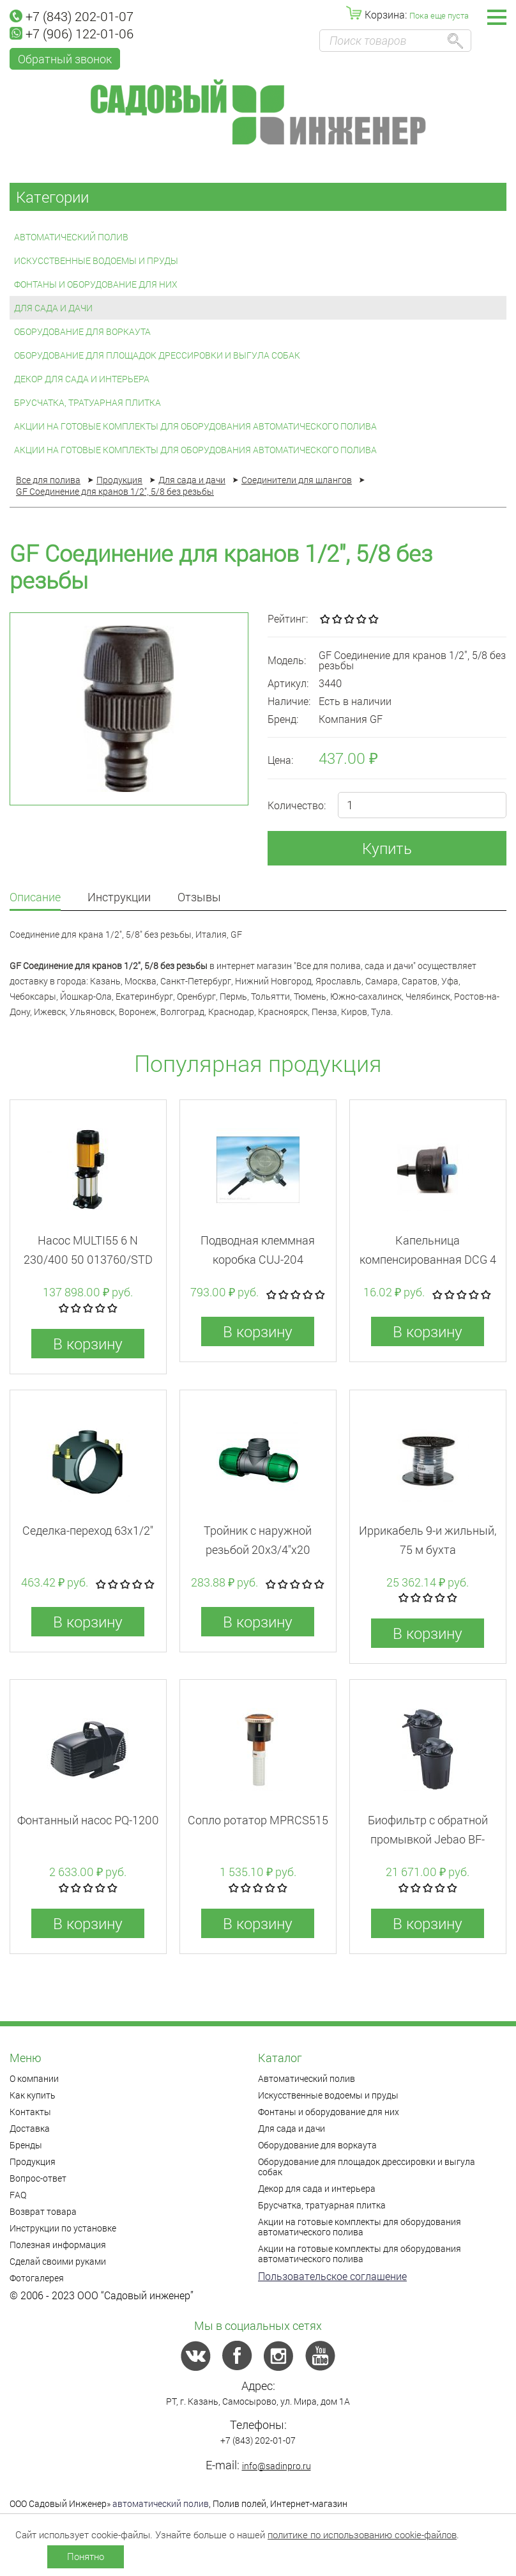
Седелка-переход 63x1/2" (87, 1530)
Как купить (33, 2095)
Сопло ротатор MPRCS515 (258, 1819)
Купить (387, 848)
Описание (35, 897)
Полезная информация (58, 2244)
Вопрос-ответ (38, 2178)
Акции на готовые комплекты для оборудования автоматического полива (195, 426)
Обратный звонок (65, 58)
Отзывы (199, 897)
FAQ (18, 2195)
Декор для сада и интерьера (81, 379)
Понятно (85, 2556)
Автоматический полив (71, 237)
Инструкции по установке (63, 2228)
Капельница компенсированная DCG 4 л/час (428, 1259)
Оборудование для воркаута (82, 331)
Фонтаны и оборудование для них (96, 284)
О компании (34, 2078)
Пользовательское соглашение (332, 2276)
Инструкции (119, 897)
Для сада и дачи (53, 308)
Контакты (30, 2112)
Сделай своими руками (58, 2261)
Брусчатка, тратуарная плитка (87, 402)
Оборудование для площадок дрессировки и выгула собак (157, 355)
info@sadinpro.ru (276, 2466)
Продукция (33, 2161)
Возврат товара (43, 2211)
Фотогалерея (37, 2278)
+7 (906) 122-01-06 (71, 33)
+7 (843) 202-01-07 (71, 16)
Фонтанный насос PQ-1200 (88, 1819)
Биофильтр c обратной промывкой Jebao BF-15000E (428, 1839)
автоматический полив (160, 2503)
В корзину (88, 1343)
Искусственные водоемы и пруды (96, 260)
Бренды (26, 2145)
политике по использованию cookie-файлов (362, 2534)
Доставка (30, 2128)
